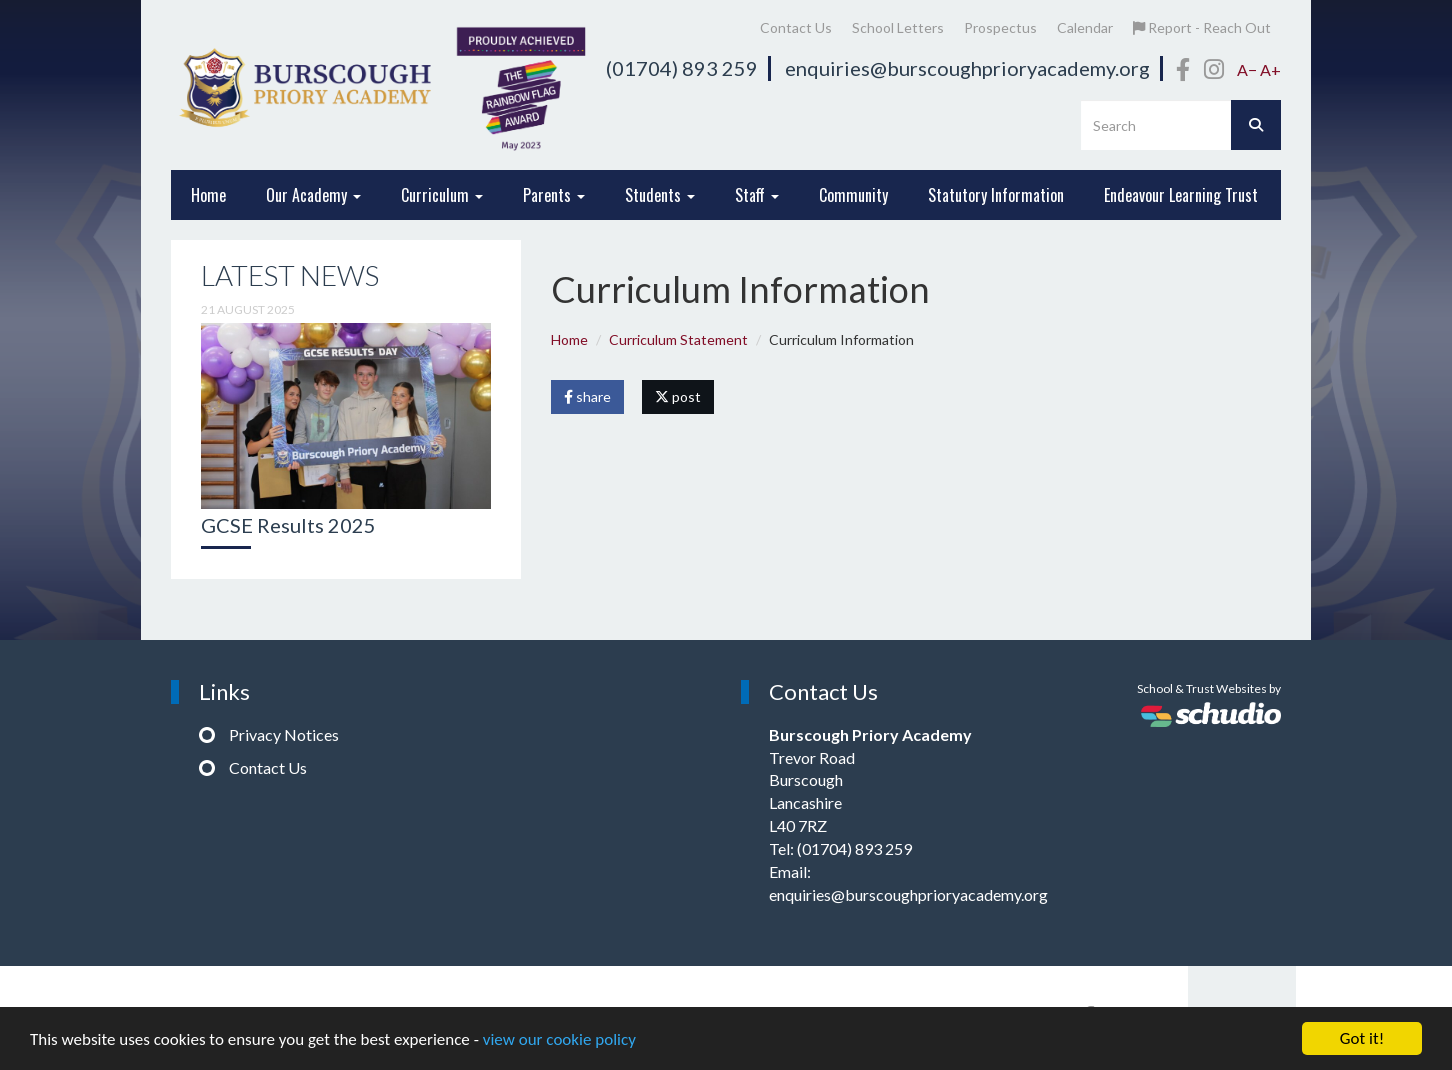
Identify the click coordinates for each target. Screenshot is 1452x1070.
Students (660, 195)
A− (1247, 69)
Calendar (1085, 27)
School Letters (898, 27)
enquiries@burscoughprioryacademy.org (967, 68)
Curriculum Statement (678, 339)
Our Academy (313, 195)
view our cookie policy (559, 1039)
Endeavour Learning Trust (1181, 195)
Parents (554, 195)
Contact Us (796, 27)
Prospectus (1000, 27)
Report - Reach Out (1202, 27)
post (678, 396)
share (587, 396)
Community (853, 195)
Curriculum (442, 195)
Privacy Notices (284, 734)
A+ (1270, 69)
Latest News (290, 275)
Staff (757, 195)
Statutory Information (996, 195)
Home (208, 195)
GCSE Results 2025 (288, 525)
